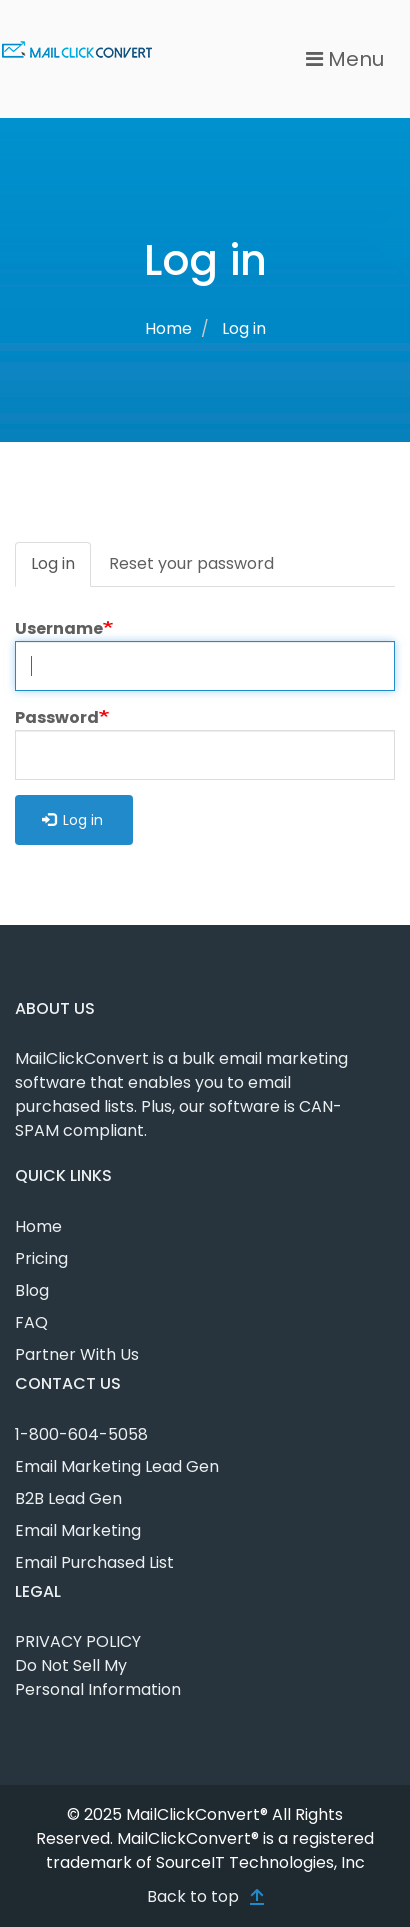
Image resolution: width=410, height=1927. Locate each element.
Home (168, 328)
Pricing (41, 1258)
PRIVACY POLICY (78, 1641)
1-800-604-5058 (81, 1434)
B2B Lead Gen (68, 1498)
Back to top (193, 1896)
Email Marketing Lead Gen (117, 1466)
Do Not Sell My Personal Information (98, 1677)
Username (59, 628)
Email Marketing (78, 1530)
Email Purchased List (94, 1562)
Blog (32, 1290)
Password (57, 717)
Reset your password (191, 563)
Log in (61, 569)
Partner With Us (77, 1354)
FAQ (31, 1322)
